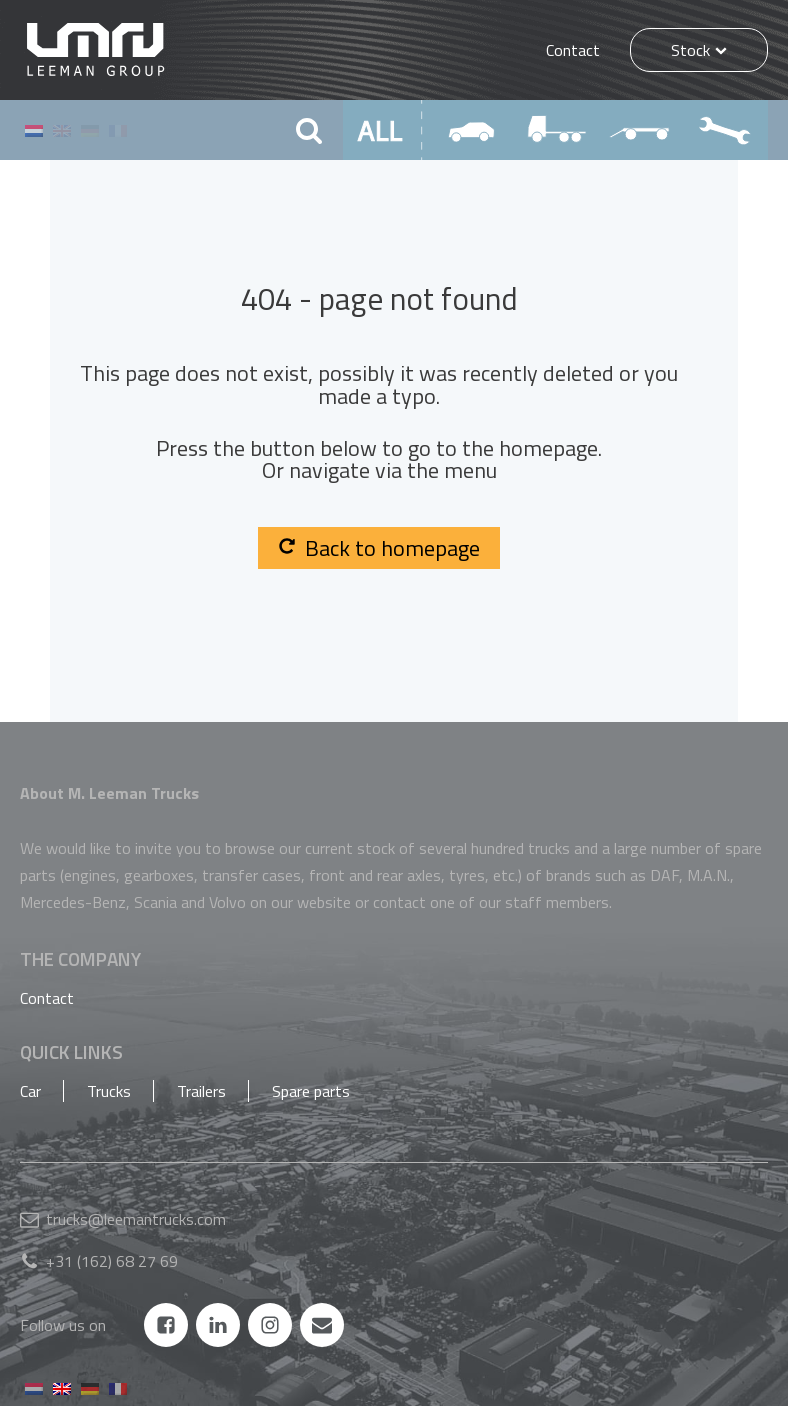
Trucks (109, 1091)
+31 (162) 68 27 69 (112, 1261)
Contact (573, 50)
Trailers (201, 1091)
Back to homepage (379, 548)
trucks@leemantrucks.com (136, 1219)
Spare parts (311, 1091)
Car (30, 1091)
